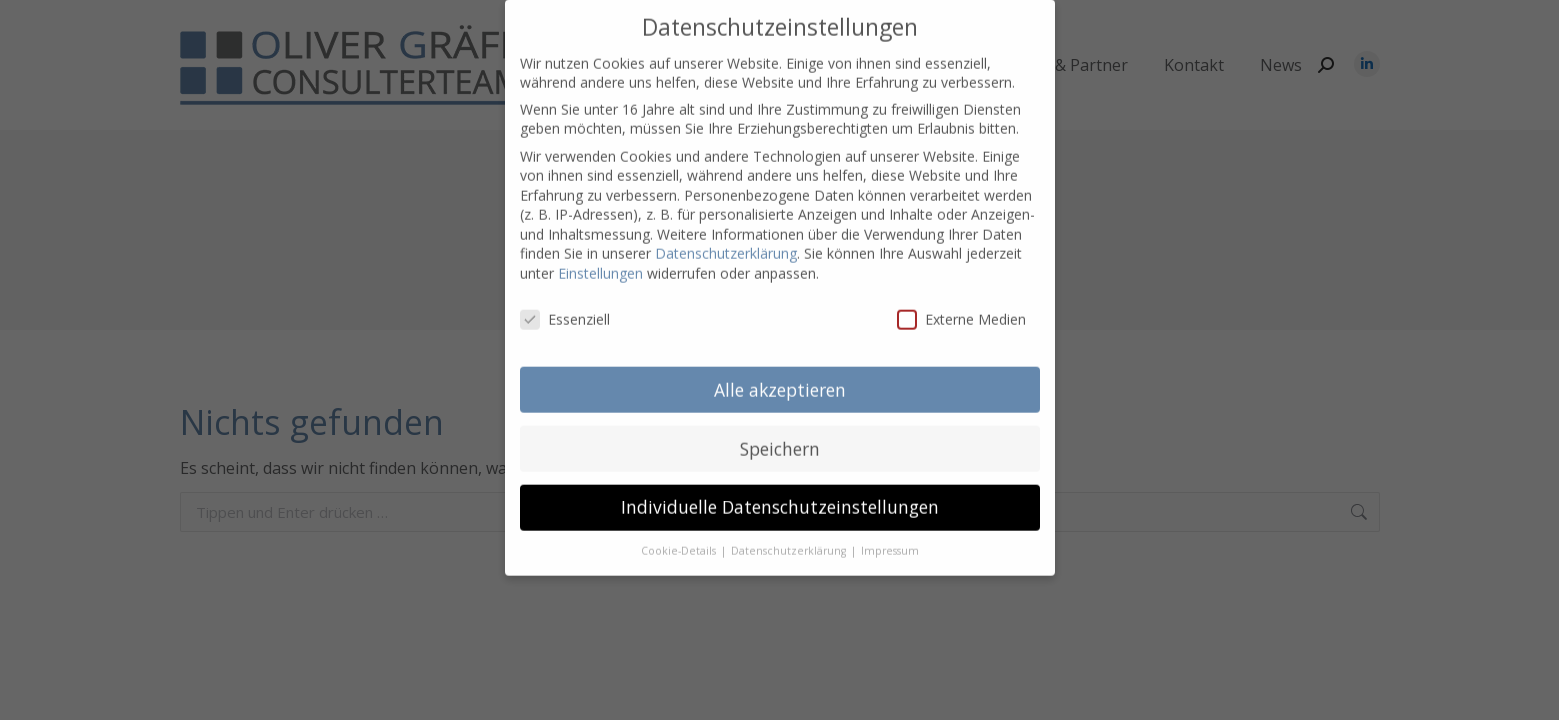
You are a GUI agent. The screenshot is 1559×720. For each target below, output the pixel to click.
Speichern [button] (780, 422)
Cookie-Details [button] (680, 525)
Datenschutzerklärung (726, 227)
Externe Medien (961, 293)
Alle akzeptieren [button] (780, 363)
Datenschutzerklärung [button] (790, 525)
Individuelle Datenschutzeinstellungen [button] (780, 481)
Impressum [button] (890, 525)
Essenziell (565, 293)
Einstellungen (600, 247)
